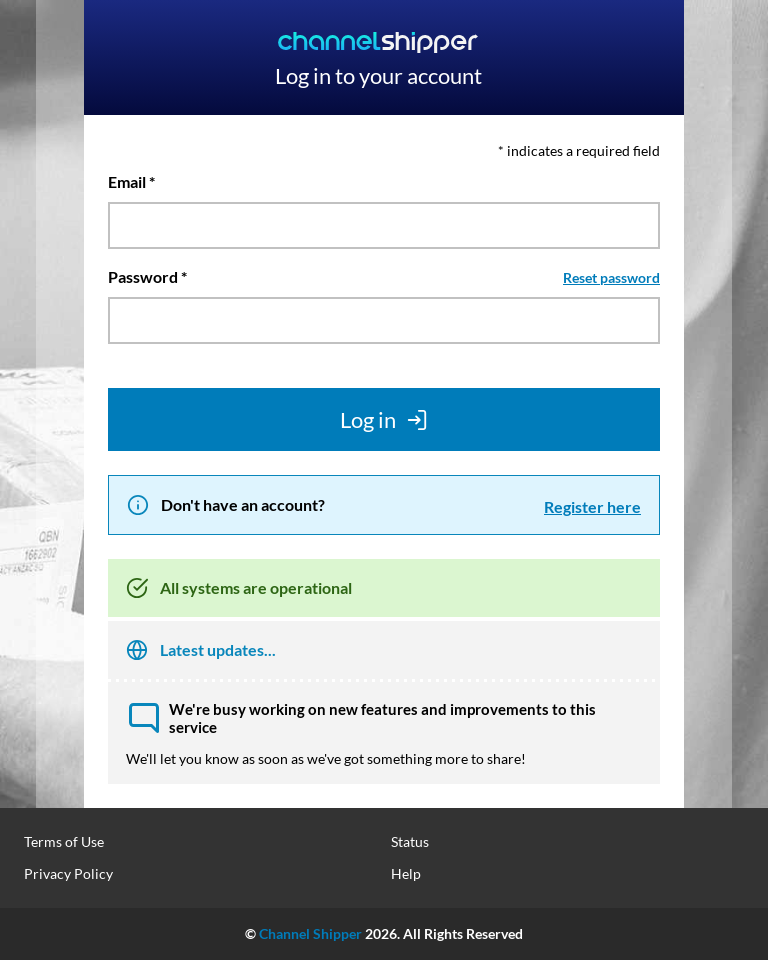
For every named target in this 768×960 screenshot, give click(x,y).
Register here (592, 506)
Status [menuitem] (410, 841)
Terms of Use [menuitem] (64, 841)
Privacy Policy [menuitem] (68, 873)
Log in (384, 419)
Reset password (611, 277)
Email (127, 181)
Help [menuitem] (406, 873)
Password (143, 276)
